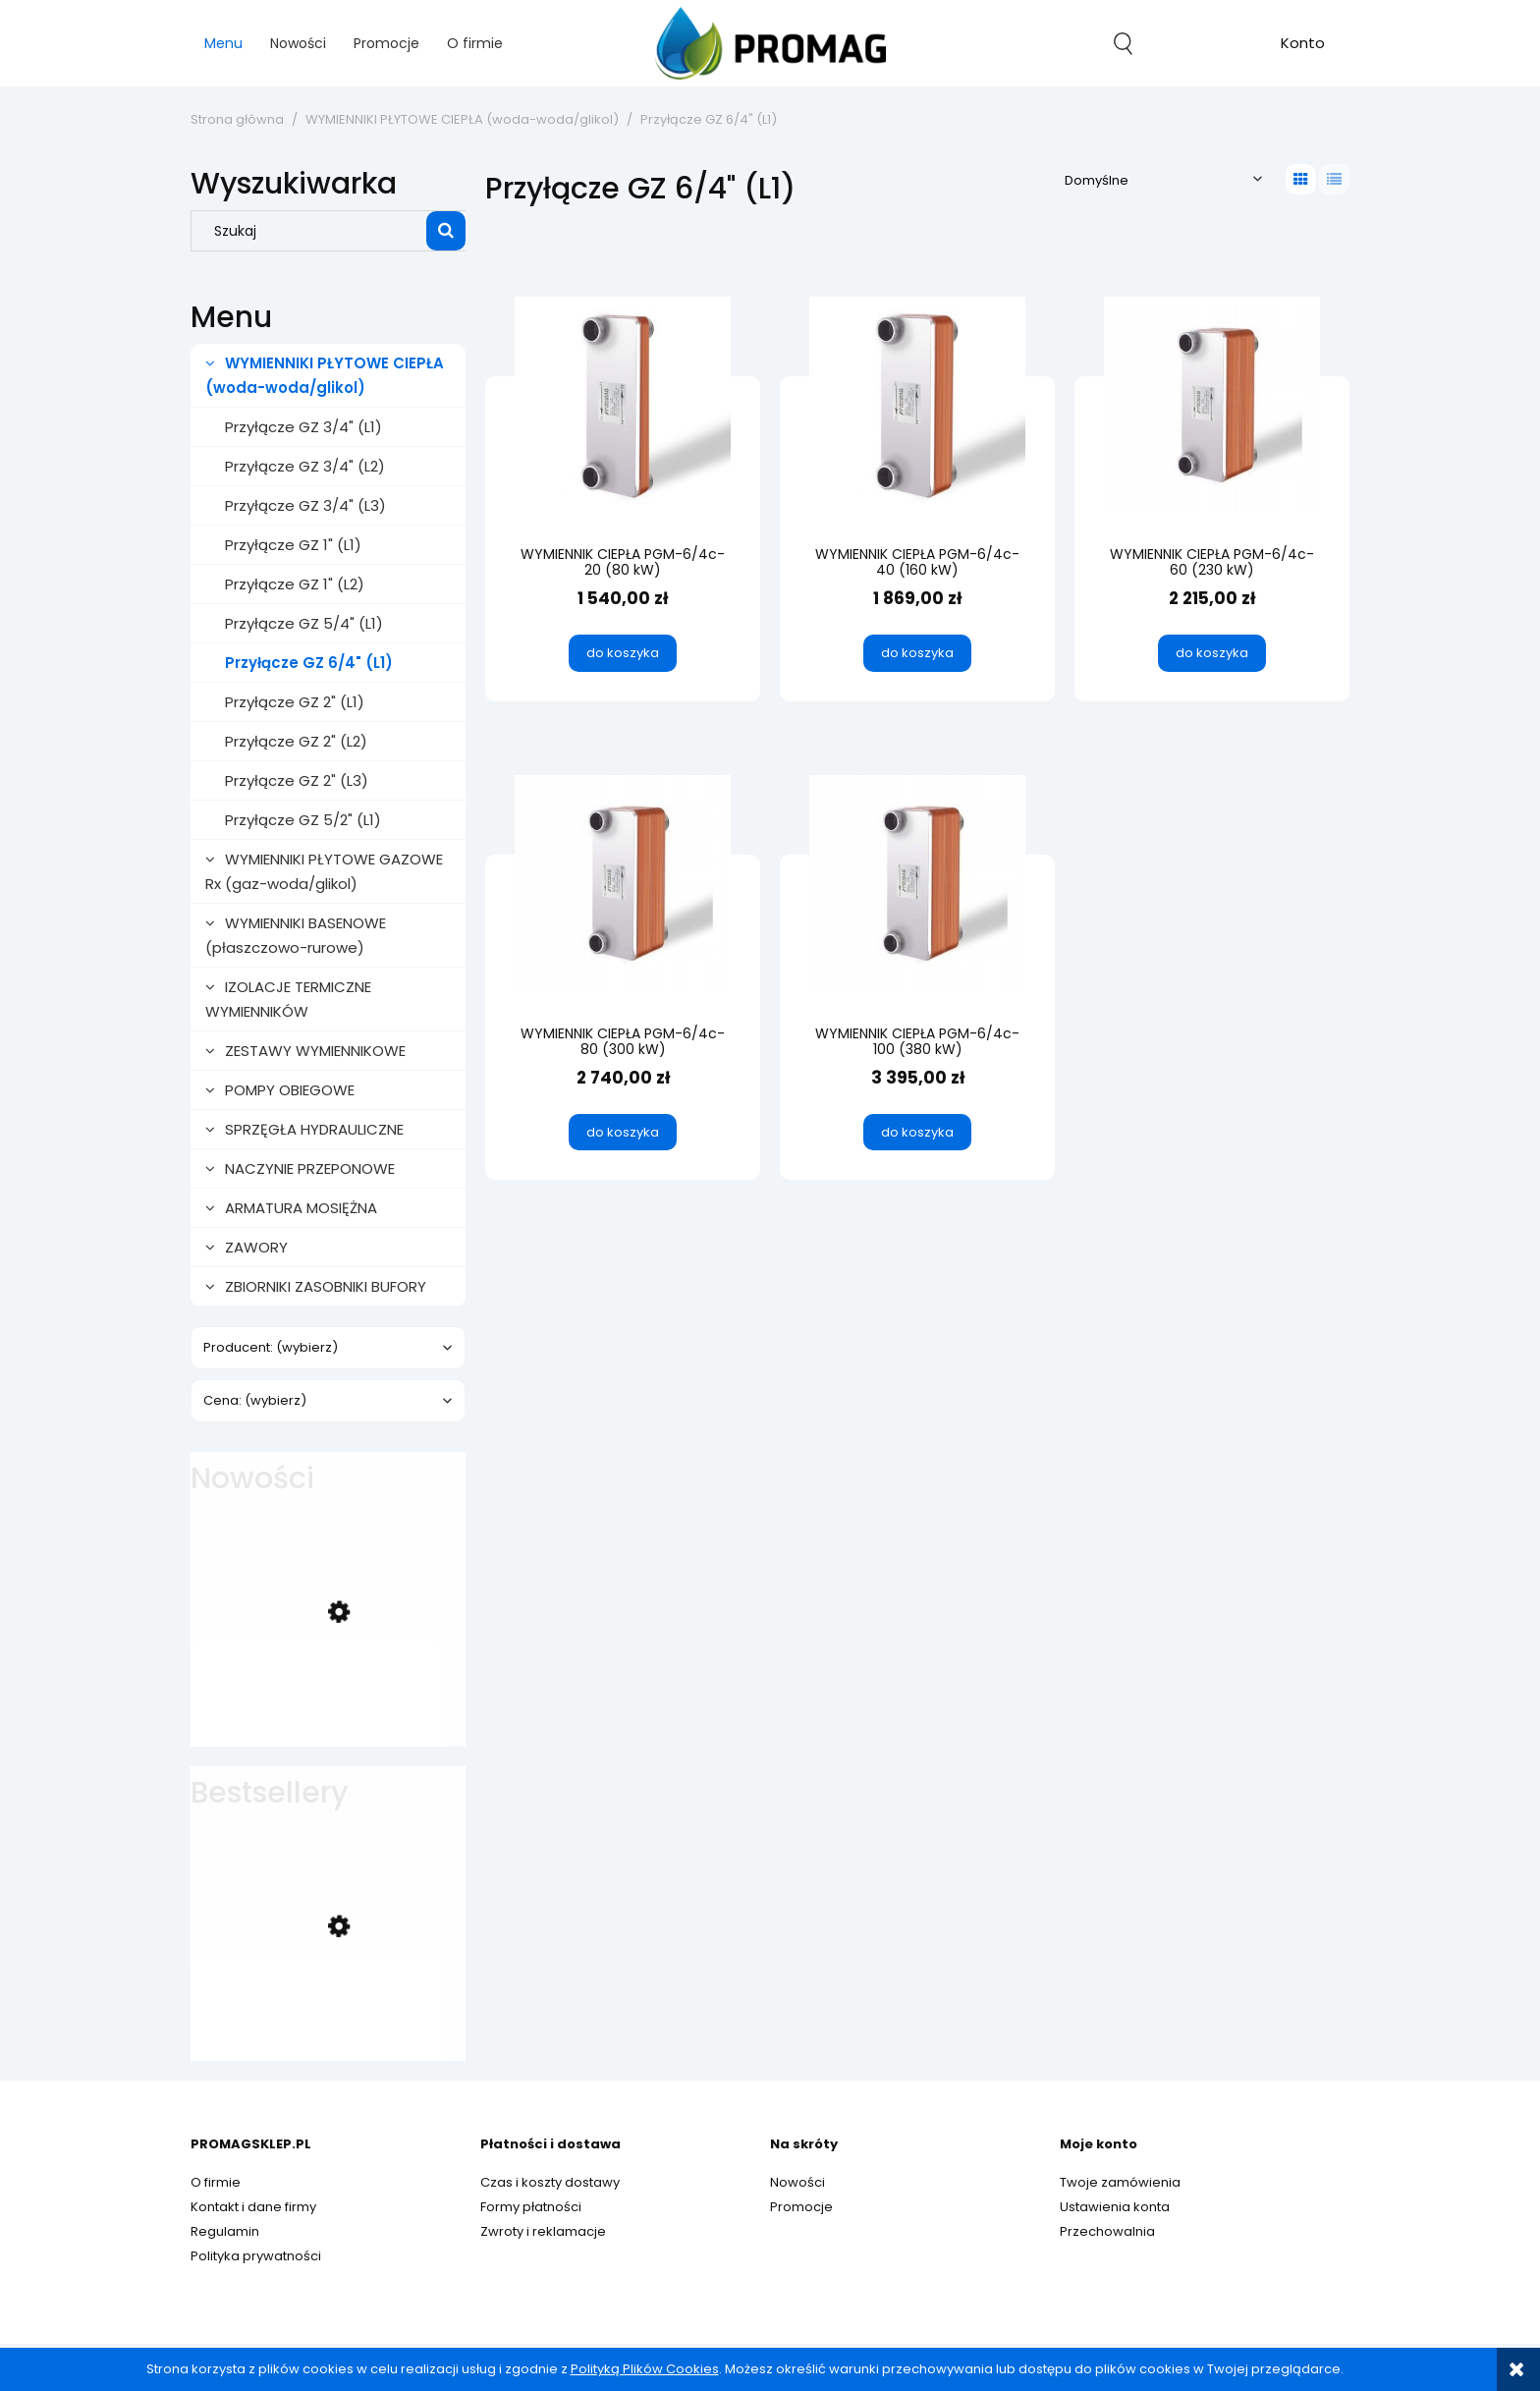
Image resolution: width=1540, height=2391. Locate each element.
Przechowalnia (1107, 2231)
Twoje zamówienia (1120, 2182)
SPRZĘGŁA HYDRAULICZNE (314, 1129)
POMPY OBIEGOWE (290, 1090)
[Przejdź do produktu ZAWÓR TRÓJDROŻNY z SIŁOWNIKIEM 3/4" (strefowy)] (318, 1697)
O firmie (216, 2182)
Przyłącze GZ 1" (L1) (293, 544)
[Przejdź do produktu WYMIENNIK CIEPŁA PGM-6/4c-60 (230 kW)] (1212, 403)
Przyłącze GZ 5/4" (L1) (304, 623)
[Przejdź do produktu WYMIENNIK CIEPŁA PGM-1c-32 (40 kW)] (318, 2012)
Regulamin (225, 2231)
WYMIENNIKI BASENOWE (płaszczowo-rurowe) (295, 935)
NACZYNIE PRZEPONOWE (310, 1168)
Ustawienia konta (1115, 2206)
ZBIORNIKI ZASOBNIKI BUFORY (325, 1286)
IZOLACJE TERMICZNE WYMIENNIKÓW (288, 999)
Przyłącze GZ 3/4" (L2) (305, 466)
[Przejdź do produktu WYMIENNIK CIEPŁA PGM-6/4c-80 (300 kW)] (623, 883)
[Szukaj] (446, 230)
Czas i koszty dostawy (550, 2182)
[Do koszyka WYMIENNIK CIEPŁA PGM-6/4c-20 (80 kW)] (623, 653)
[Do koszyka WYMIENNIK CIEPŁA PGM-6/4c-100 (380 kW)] (917, 1132)
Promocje (801, 2206)
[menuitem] (223, 44)
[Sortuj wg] (1163, 178)
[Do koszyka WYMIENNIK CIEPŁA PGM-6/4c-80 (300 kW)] (623, 1132)
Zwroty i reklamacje (543, 2231)
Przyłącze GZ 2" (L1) (294, 702)
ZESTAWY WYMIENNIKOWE (315, 1050)
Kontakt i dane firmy (253, 2206)
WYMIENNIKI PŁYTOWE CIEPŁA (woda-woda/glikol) (324, 375)
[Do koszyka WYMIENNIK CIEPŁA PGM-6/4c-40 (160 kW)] (917, 653)
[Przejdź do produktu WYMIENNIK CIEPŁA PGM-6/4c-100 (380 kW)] (917, 883)
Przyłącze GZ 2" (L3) (296, 780)
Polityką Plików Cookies (645, 2369)
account (1302, 45)
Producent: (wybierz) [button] (270, 1347)
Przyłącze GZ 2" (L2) (296, 741)
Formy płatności (530, 2206)
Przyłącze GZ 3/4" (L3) (305, 505)
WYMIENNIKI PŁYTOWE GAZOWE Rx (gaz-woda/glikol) (324, 871)
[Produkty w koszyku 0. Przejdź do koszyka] (1213, 43)
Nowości (797, 2182)
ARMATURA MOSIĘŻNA (301, 1207)
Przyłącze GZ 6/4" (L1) (309, 662)
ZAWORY (256, 1247)
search (1123, 43)
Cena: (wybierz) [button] (254, 1400)
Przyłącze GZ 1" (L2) (294, 584)
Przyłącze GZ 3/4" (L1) (303, 427)
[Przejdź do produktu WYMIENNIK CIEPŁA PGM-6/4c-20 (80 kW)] (623, 403)
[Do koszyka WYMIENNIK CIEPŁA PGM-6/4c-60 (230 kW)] (1212, 653)
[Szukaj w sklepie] (313, 230)
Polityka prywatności (256, 2256)
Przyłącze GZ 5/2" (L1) (303, 819)
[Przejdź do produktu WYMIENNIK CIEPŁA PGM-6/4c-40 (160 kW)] (917, 403)
